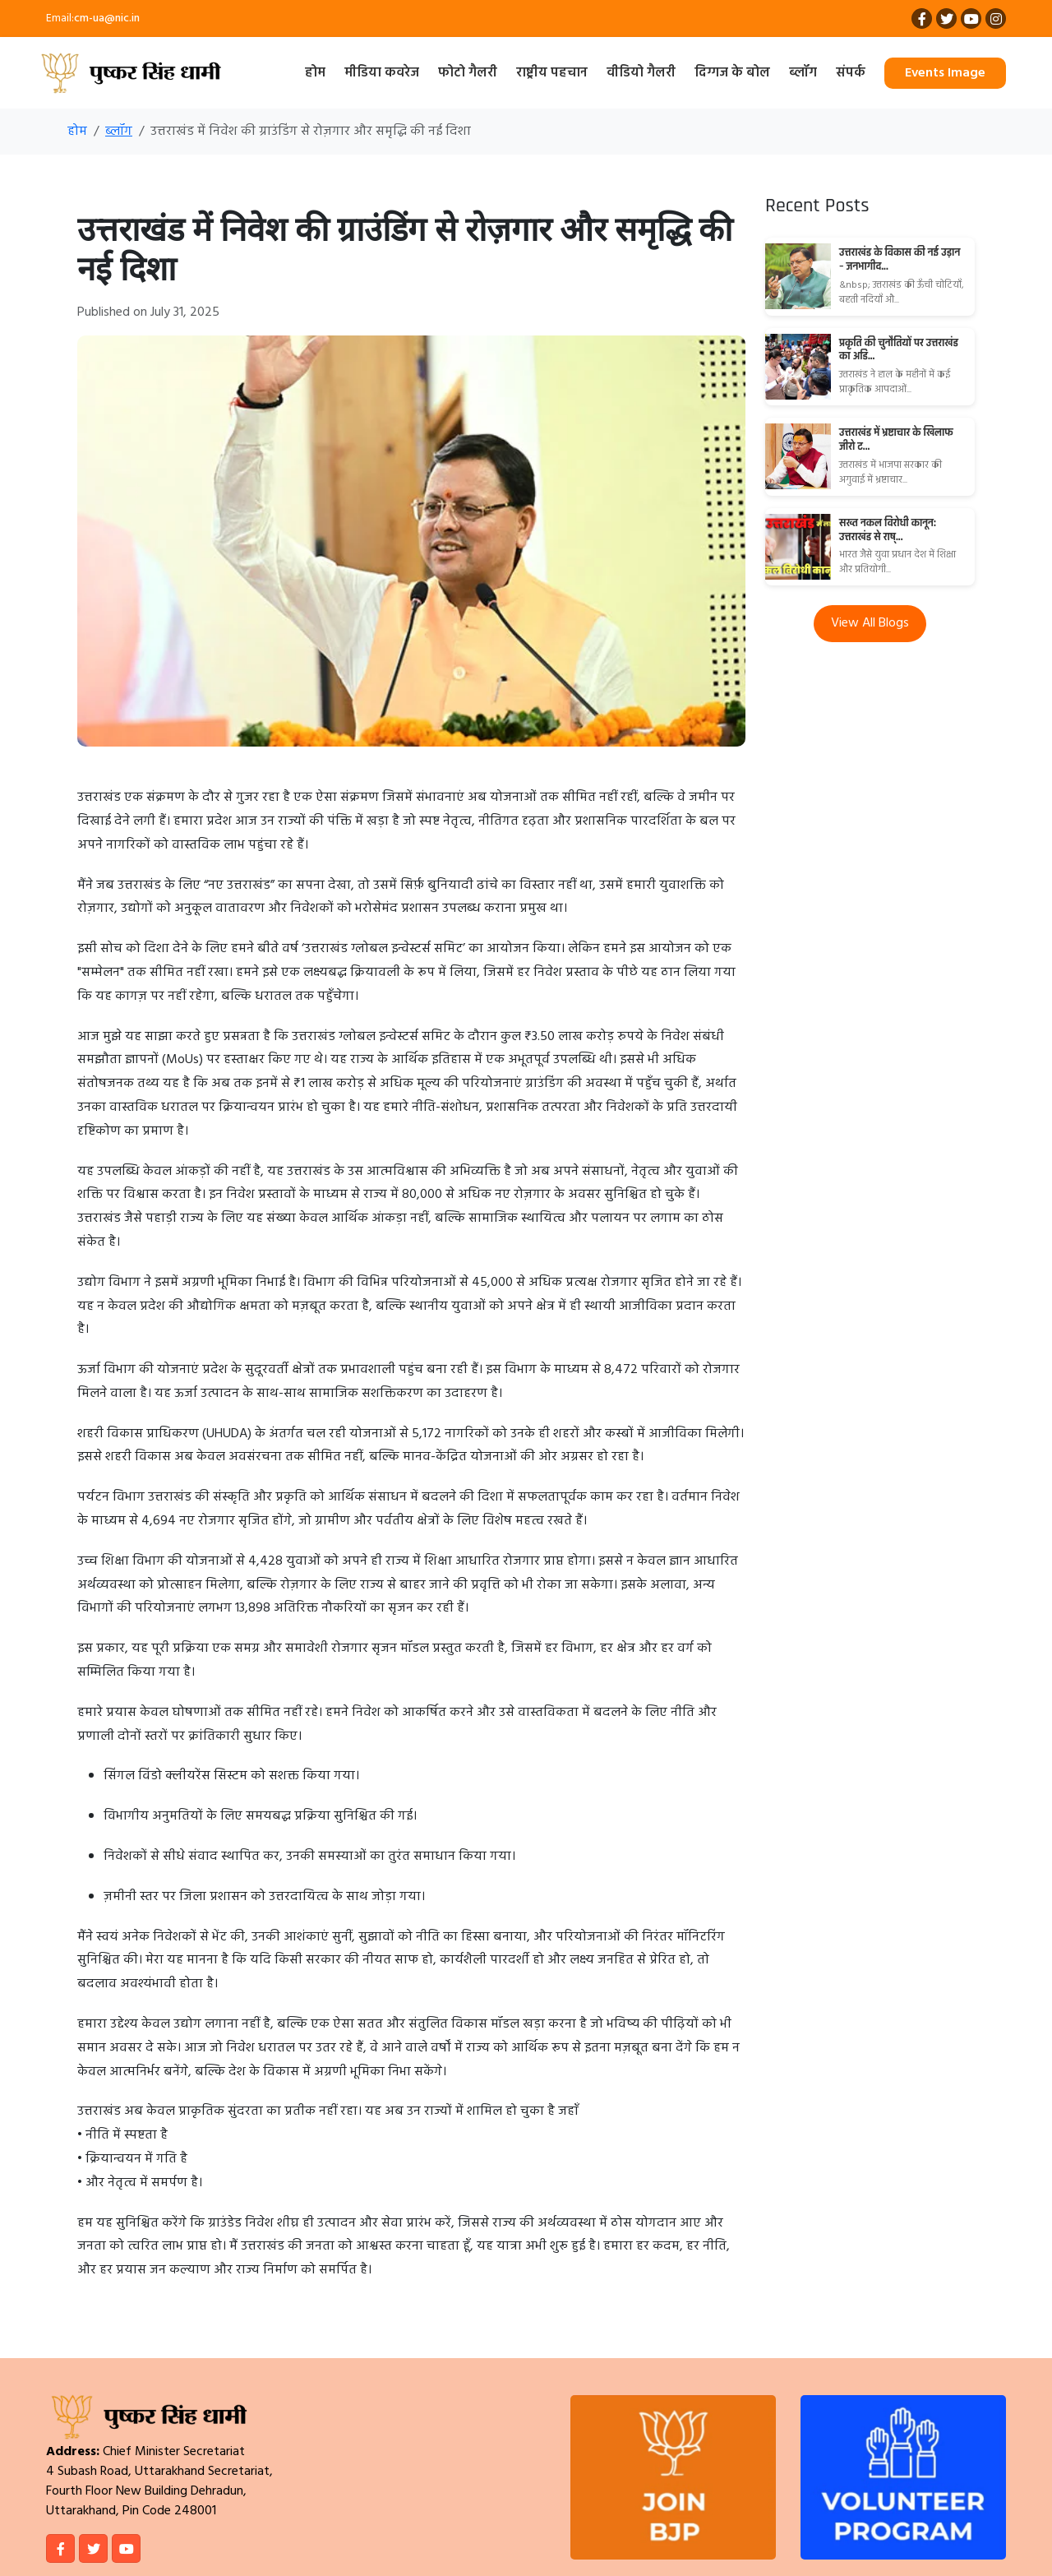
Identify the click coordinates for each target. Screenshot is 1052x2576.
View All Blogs (870, 623)
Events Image (945, 73)
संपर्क (850, 73)
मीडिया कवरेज (381, 73)
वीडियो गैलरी (641, 73)
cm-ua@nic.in (107, 18)
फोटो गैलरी (467, 73)
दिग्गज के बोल (732, 73)
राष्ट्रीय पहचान (552, 73)
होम (315, 73)
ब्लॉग (803, 73)
